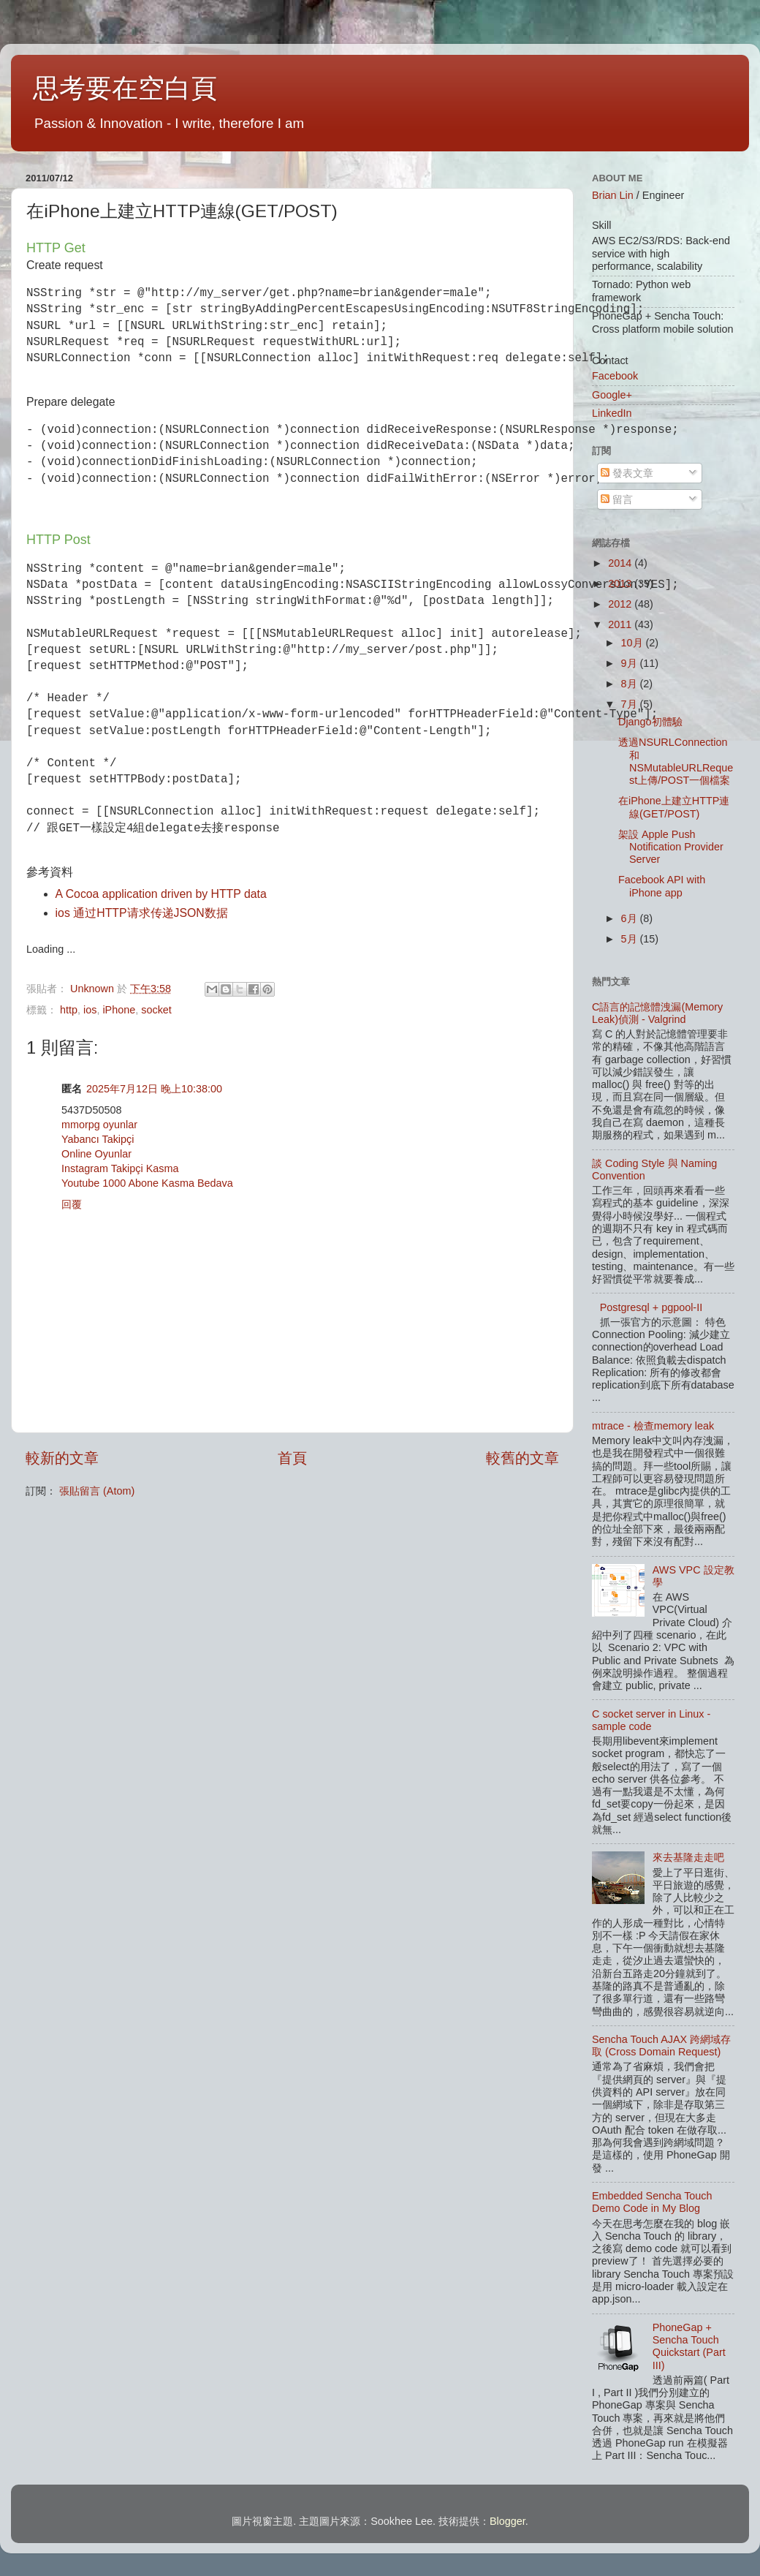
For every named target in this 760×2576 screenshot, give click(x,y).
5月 (630, 939)
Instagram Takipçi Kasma (120, 1168)
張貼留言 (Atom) (96, 1491)
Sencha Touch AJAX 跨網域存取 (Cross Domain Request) (661, 2045)
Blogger (507, 2521)
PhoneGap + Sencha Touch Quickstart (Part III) (689, 2346)
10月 (633, 643)
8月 (630, 684)
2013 (621, 583)
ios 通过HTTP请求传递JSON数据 (142, 913)
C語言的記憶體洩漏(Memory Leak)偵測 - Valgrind (657, 1013)
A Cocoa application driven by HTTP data (161, 894)
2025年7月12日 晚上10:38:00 (154, 1089)
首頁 (292, 1458)
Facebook (615, 376)
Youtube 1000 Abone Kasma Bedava (147, 1183)
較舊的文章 (522, 1458)
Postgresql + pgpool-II (651, 1307)
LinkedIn (611, 413)
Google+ (612, 395)
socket (156, 1010)
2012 (621, 604)
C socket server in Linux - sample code (651, 1720)
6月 (630, 918)
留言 (617, 499)
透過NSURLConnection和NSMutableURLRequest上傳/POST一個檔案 (675, 761)
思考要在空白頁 (125, 88)
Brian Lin (613, 195)
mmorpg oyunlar (99, 1124)
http (68, 1010)
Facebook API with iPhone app (661, 886)
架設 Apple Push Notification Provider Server (670, 847)
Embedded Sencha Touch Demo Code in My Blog (652, 2202)
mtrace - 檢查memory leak (653, 1426)
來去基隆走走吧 (688, 1857)
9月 (630, 663)
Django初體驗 (650, 722)
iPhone (118, 1010)
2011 (621, 624)
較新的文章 (62, 1458)
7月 (630, 704)
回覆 (71, 1204)
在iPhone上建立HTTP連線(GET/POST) (673, 807)
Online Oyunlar (96, 1154)
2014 (621, 563)
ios (89, 1010)
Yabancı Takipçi (97, 1139)
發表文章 (627, 473)
